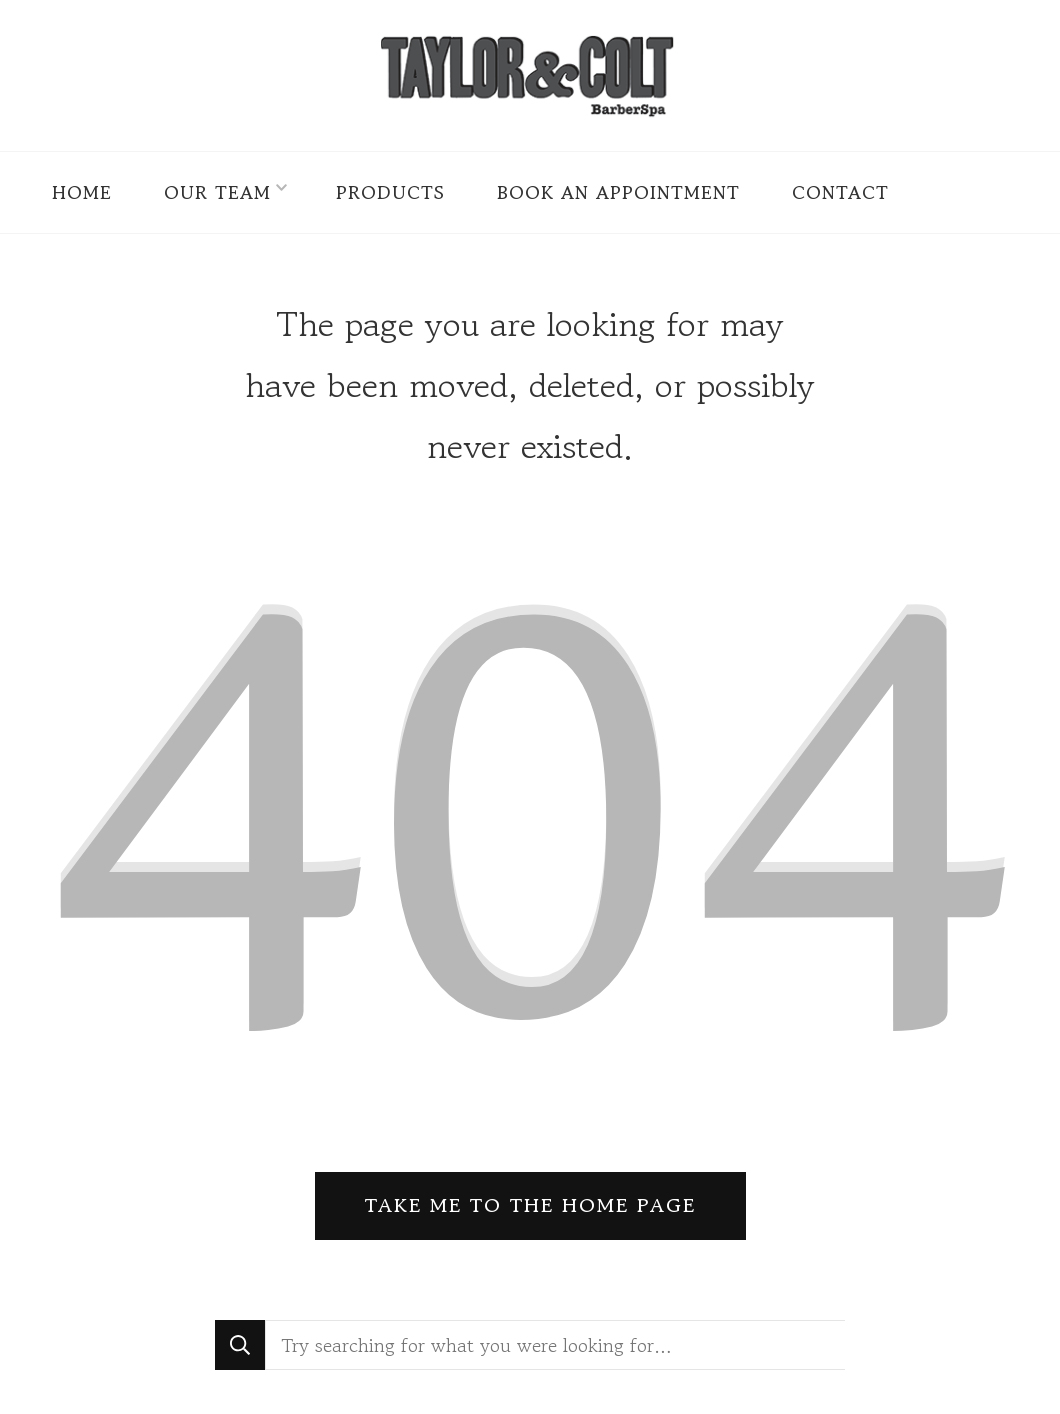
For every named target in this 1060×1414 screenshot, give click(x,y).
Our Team (217, 192)
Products (390, 192)
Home (82, 192)
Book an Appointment (618, 192)
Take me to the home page (530, 1205)
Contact (840, 192)
